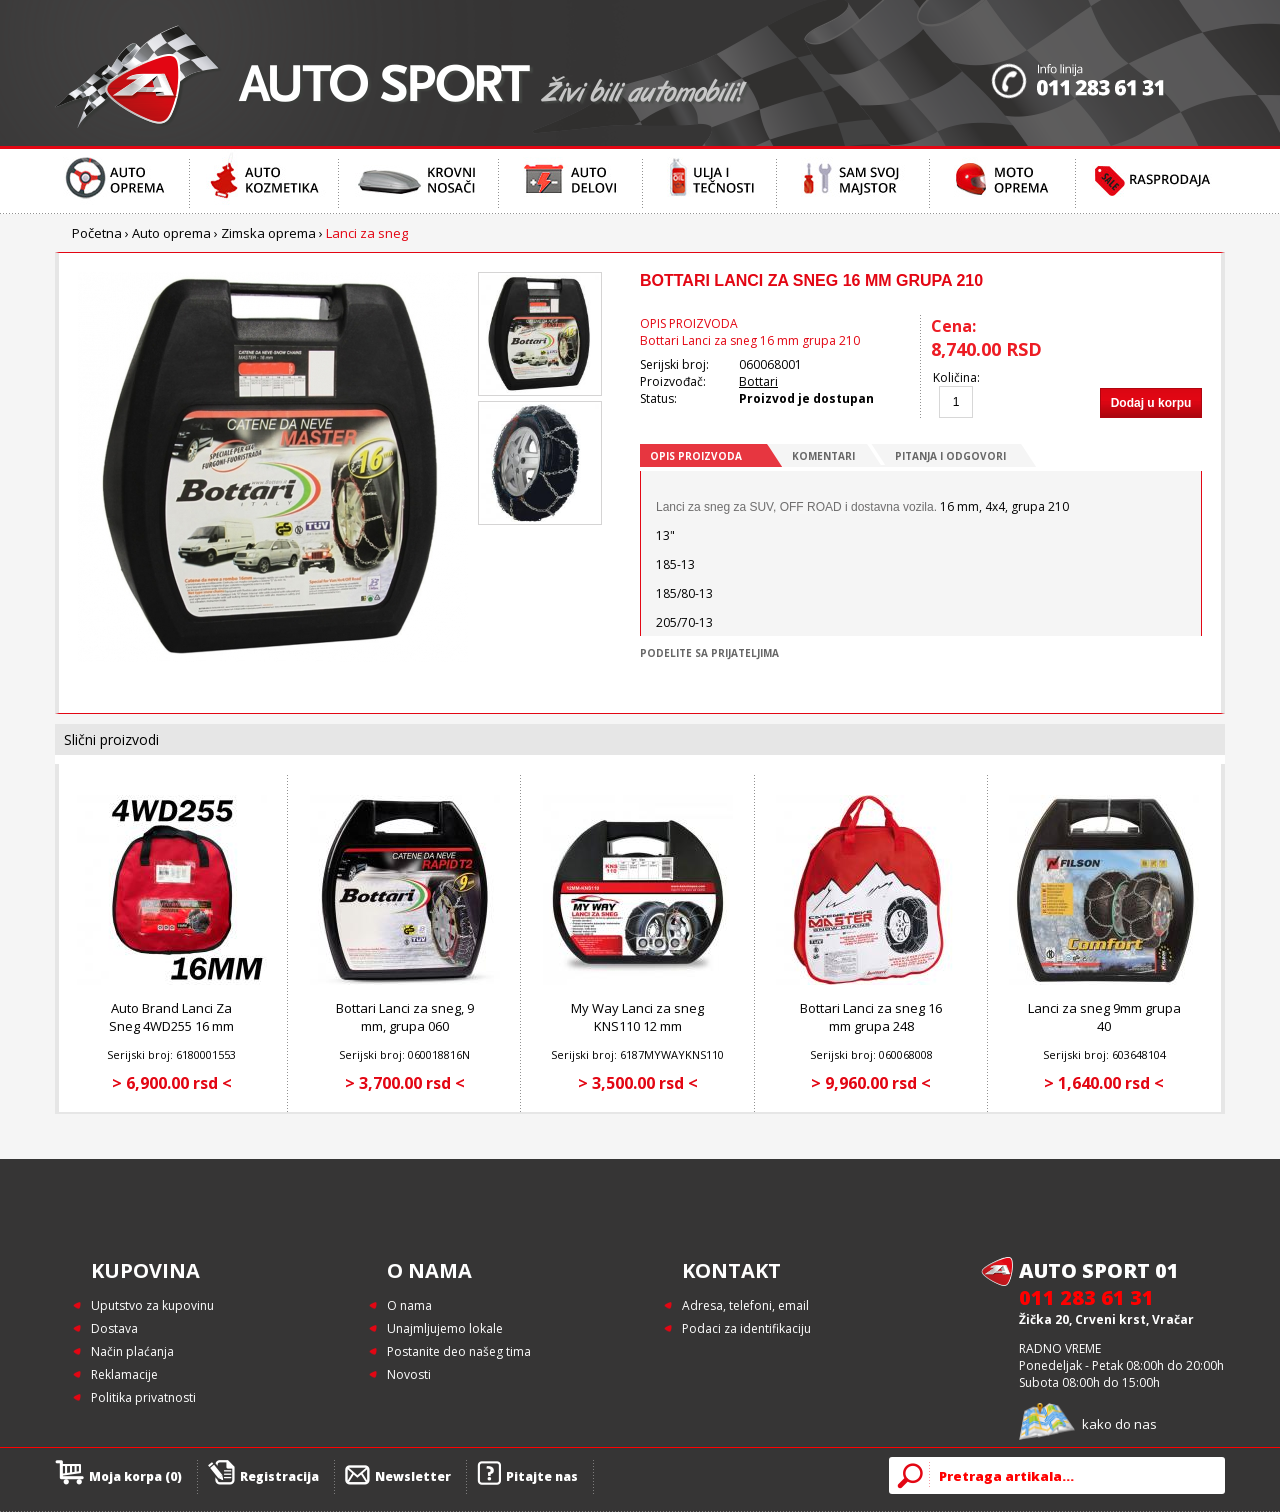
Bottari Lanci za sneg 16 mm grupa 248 (871, 1017)
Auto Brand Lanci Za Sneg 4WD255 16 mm (171, 1017)
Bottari (758, 381)
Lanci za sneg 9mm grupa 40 (1104, 1017)
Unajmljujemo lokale (445, 1328)
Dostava (114, 1328)
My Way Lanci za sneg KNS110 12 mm (637, 1017)
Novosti (409, 1374)
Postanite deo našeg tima (459, 1351)
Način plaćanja (132, 1351)
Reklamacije (124, 1374)
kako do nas (1119, 1424)
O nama (409, 1305)
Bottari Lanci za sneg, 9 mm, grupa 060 (405, 1017)
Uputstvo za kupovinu (152, 1305)
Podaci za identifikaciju (746, 1328)
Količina (955, 377)
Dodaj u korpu (1151, 403)
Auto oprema (171, 233)
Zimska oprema (268, 233)
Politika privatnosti (143, 1397)
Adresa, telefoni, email (745, 1305)
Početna (97, 233)
